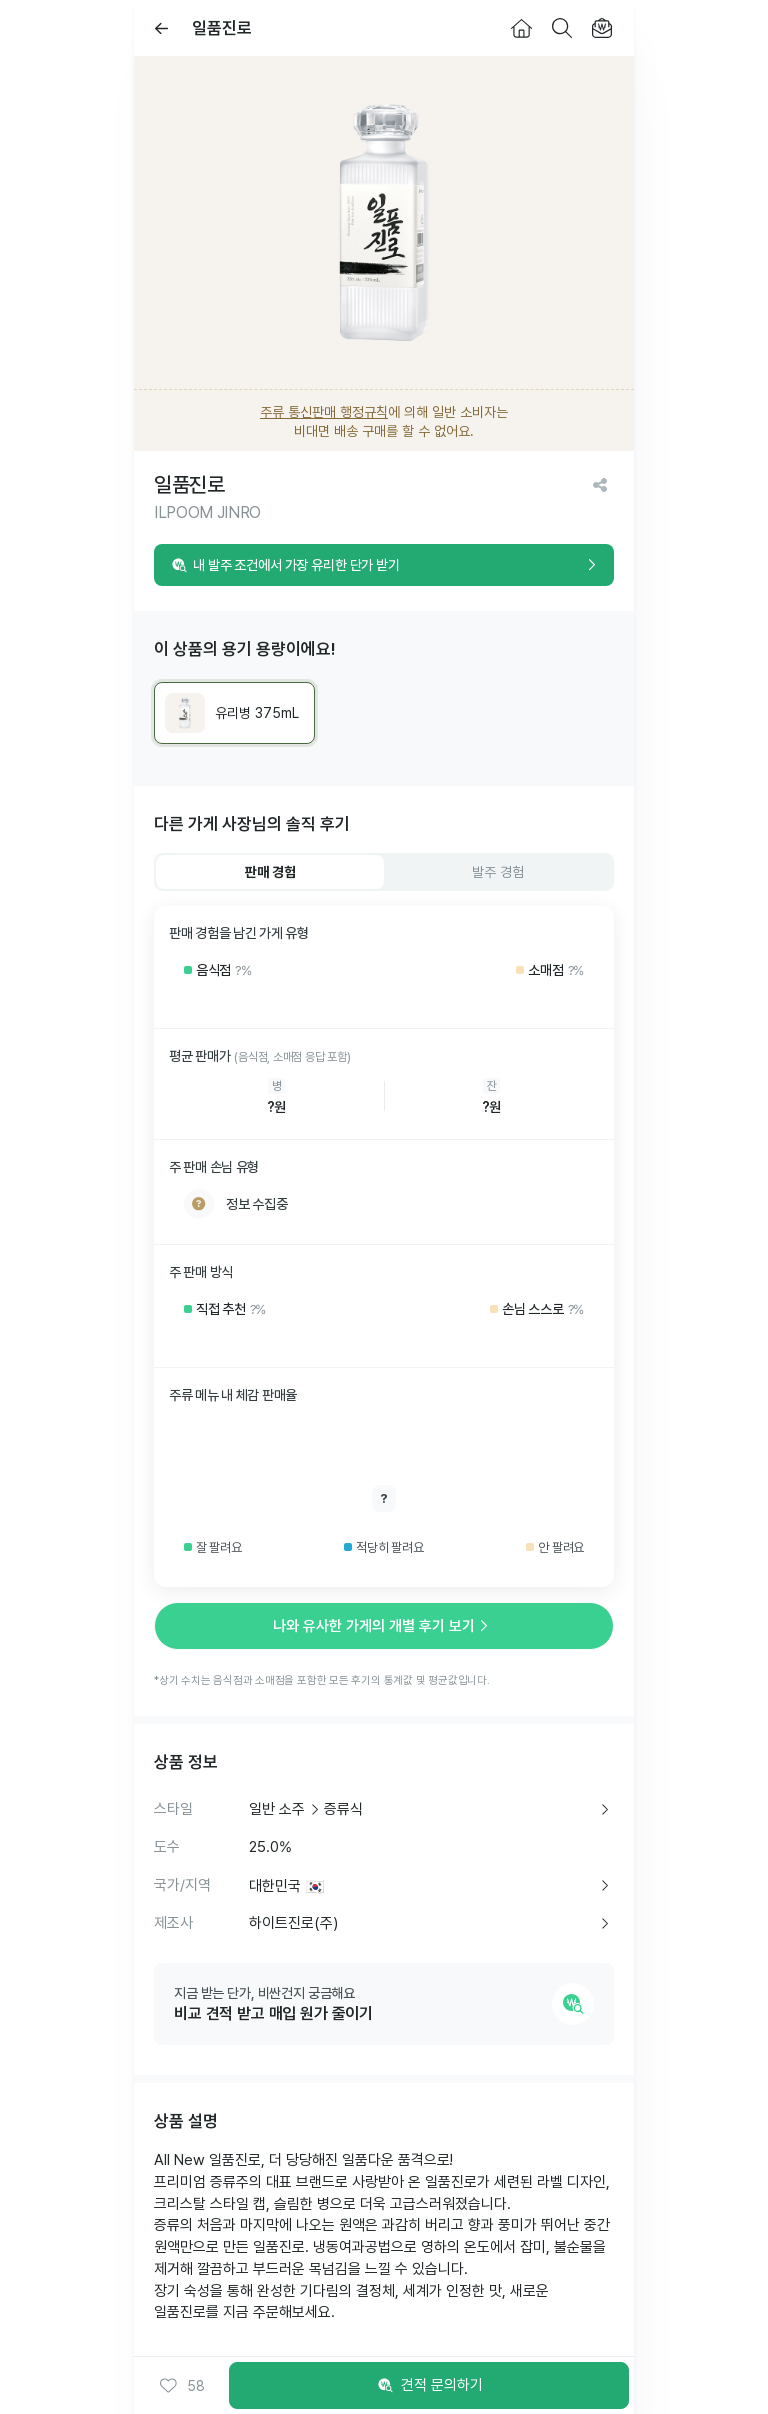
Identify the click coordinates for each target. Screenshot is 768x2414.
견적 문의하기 (429, 2386)
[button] (182, 2386)
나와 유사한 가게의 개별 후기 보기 (384, 1626)
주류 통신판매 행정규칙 (324, 412)
